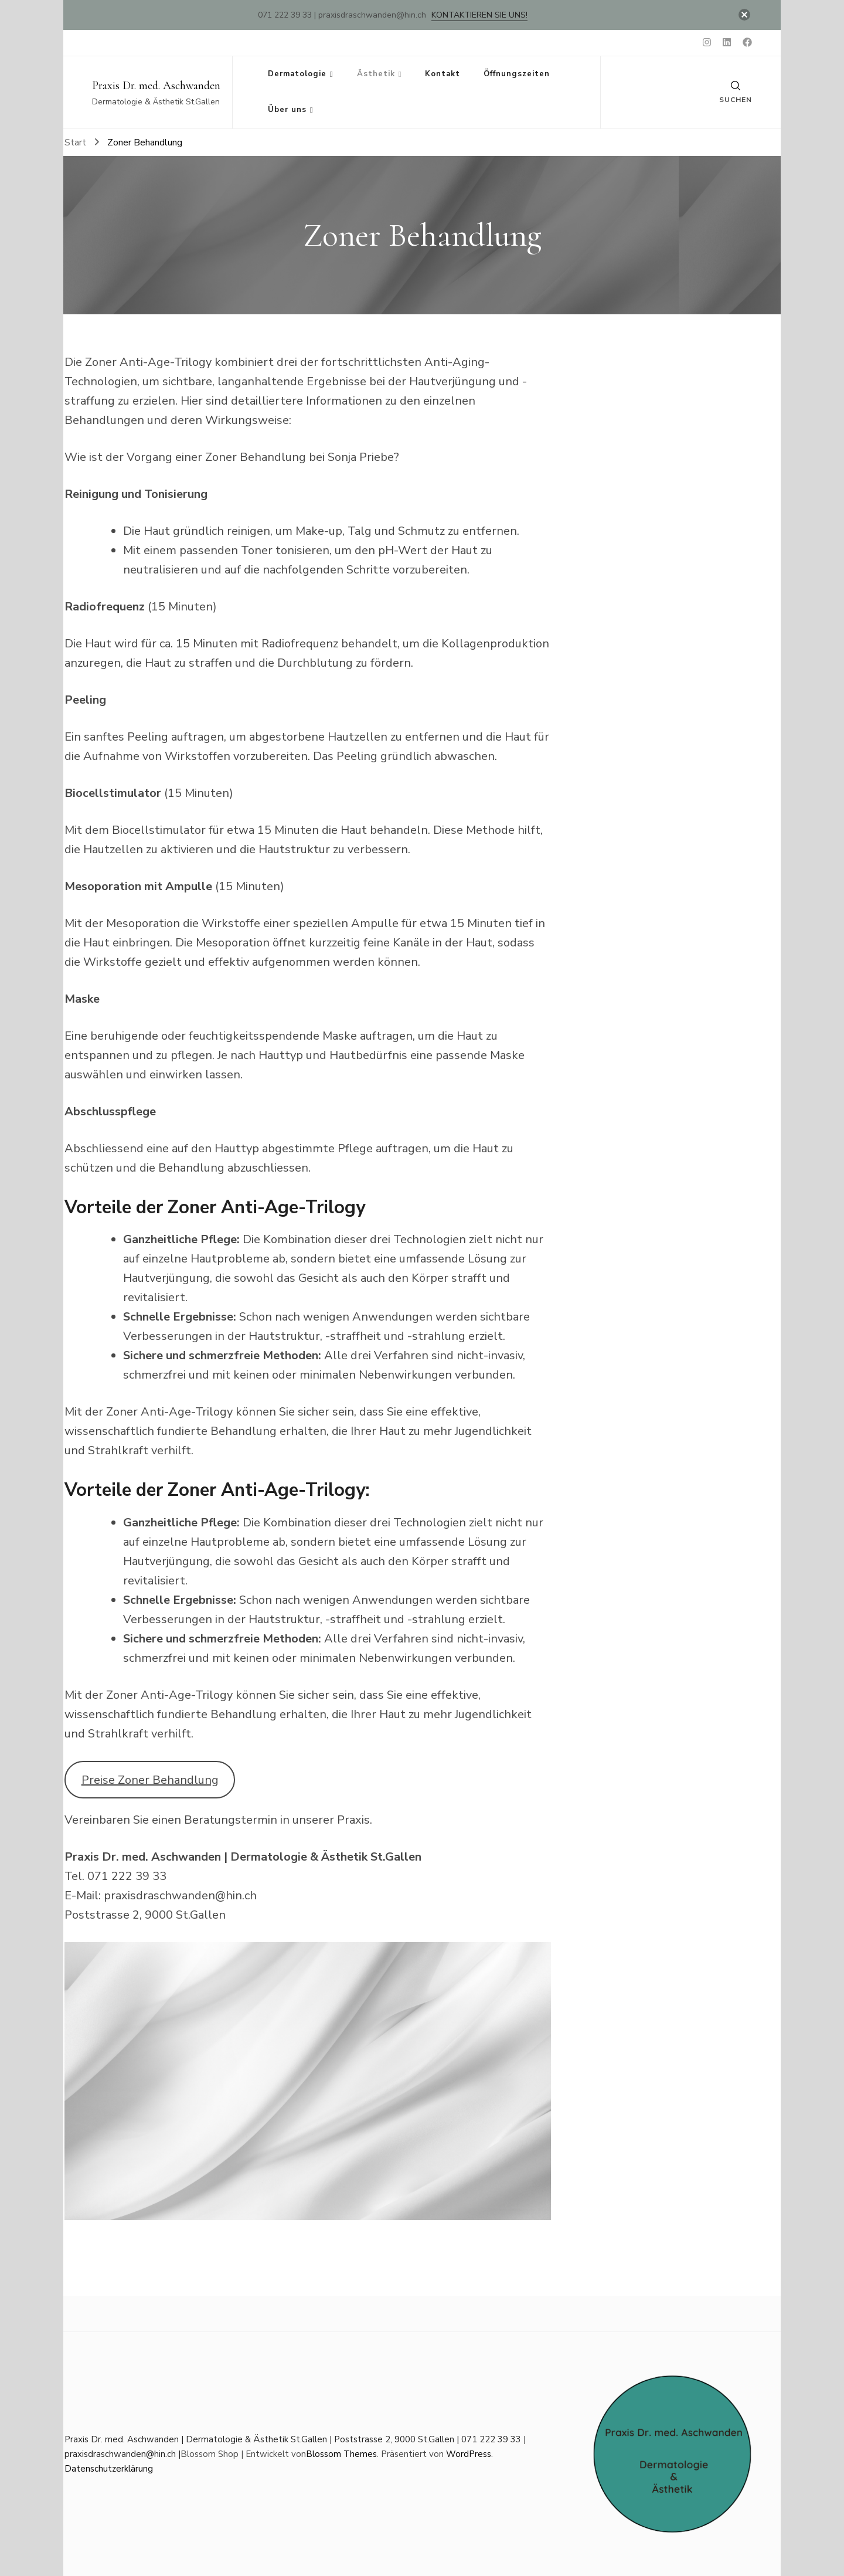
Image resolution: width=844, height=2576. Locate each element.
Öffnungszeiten (517, 74)
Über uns (287, 109)
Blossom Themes (341, 2454)
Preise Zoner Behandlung (150, 1780)
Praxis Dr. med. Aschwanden (156, 86)
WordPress (468, 2454)
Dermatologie (297, 74)
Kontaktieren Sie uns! (479, 15)
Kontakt (442, 74)
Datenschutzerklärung (108, 2469)
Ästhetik (376, 74)
